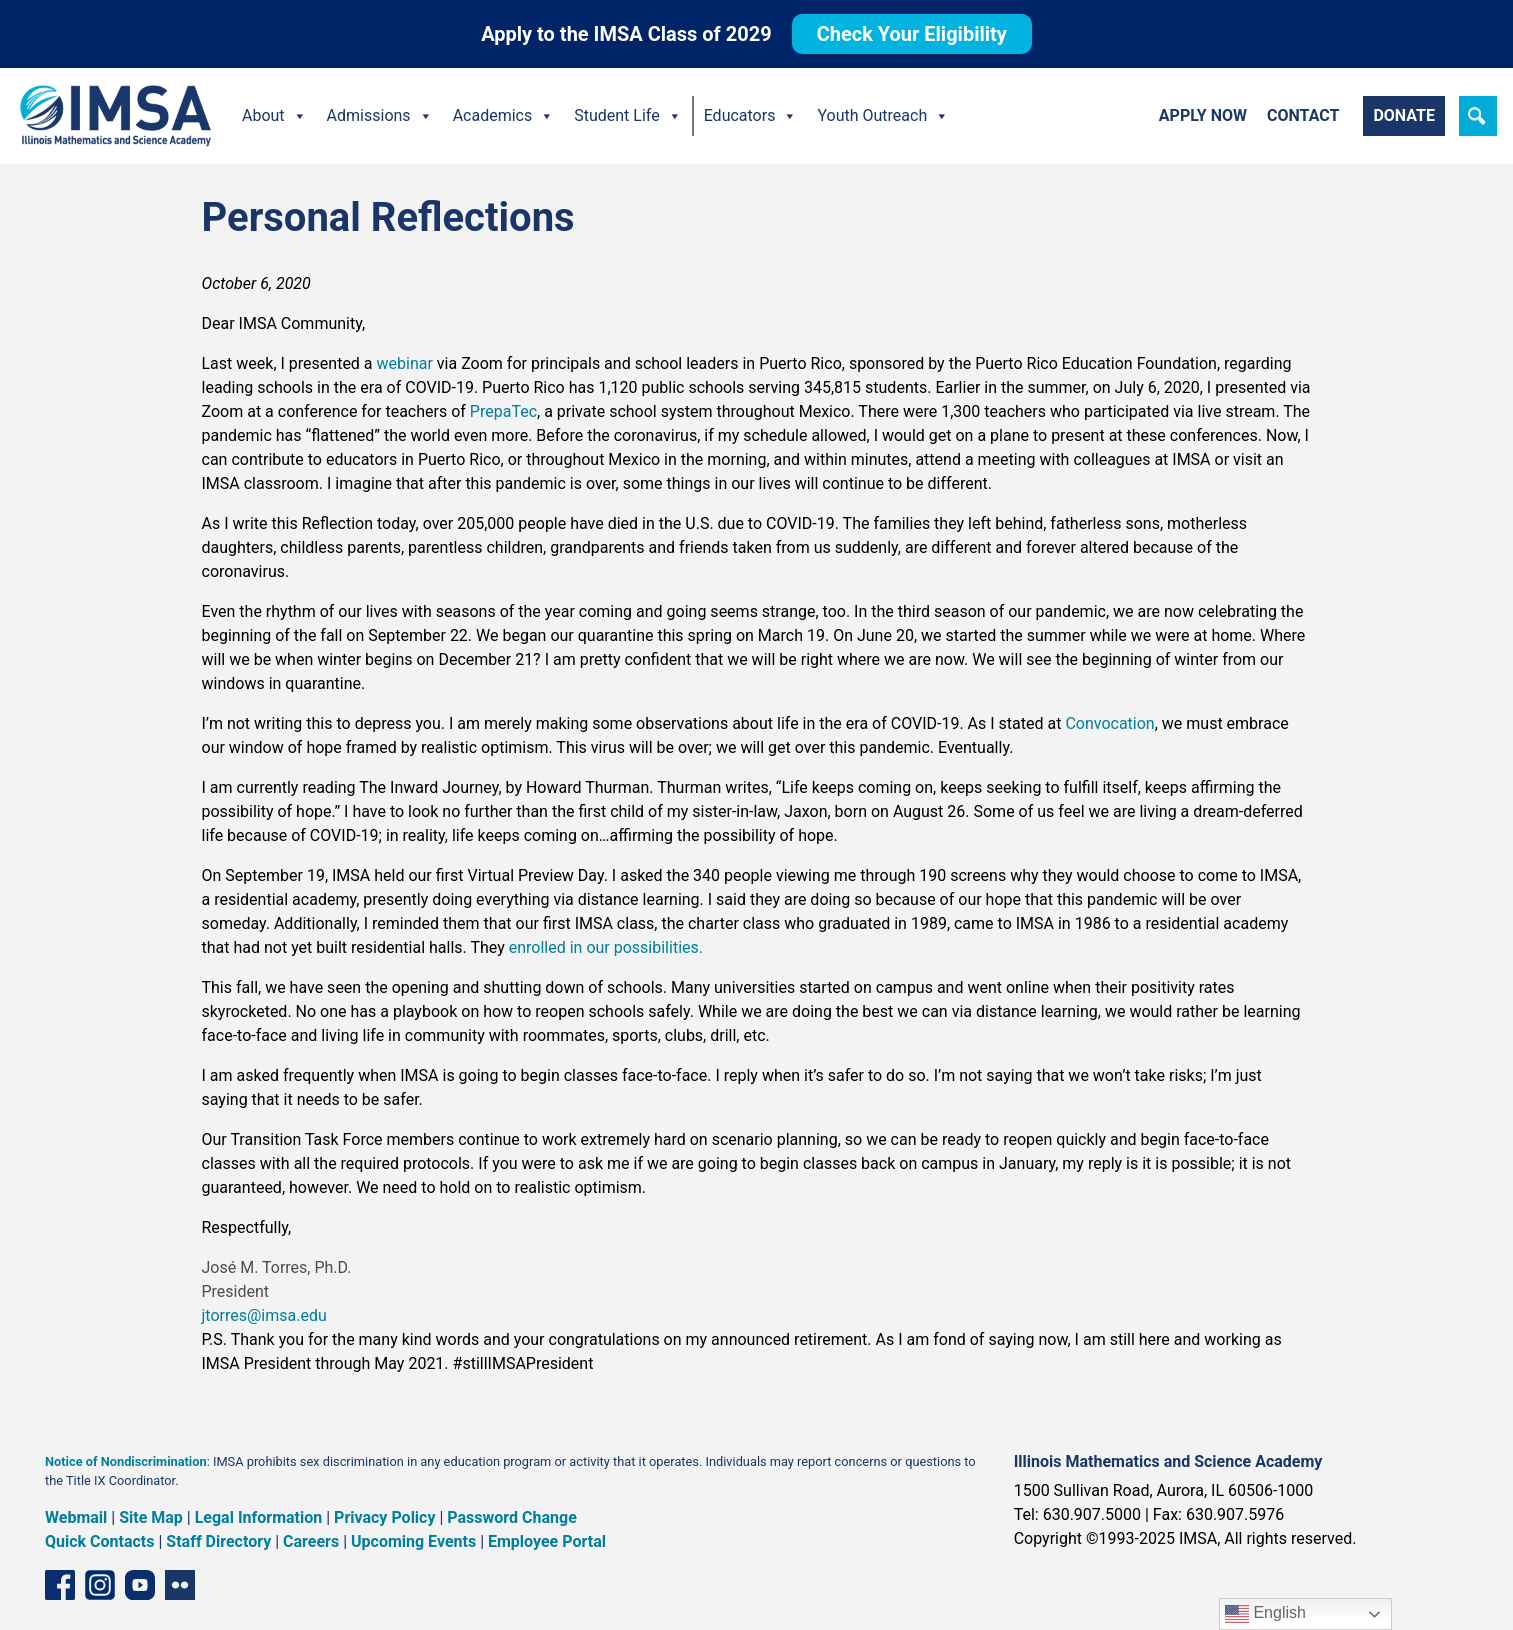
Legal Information (259, 1517)
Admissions (380, 116)
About (274, 116)
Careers (311, 1541)
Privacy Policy (384, 1517)
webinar (405, 363)
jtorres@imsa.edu (264, 1315)
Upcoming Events (413, 1541)
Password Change (511, 1517)
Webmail (76, 1517)
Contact (1303, 115)
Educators (751, 116)
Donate (1404, 115)
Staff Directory (218, 1541)
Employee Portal (547, 1541)
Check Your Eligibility (912, 34)
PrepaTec (503, 411)
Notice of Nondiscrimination (126, 1461)
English (1265, 1614)
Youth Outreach (883, 116)
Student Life (627, 116)
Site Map (151, 1517)
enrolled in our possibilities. (606, 947)
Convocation (1109, 723)
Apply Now (1203, 115)
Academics (504, 116)
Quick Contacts (100, 1541)
